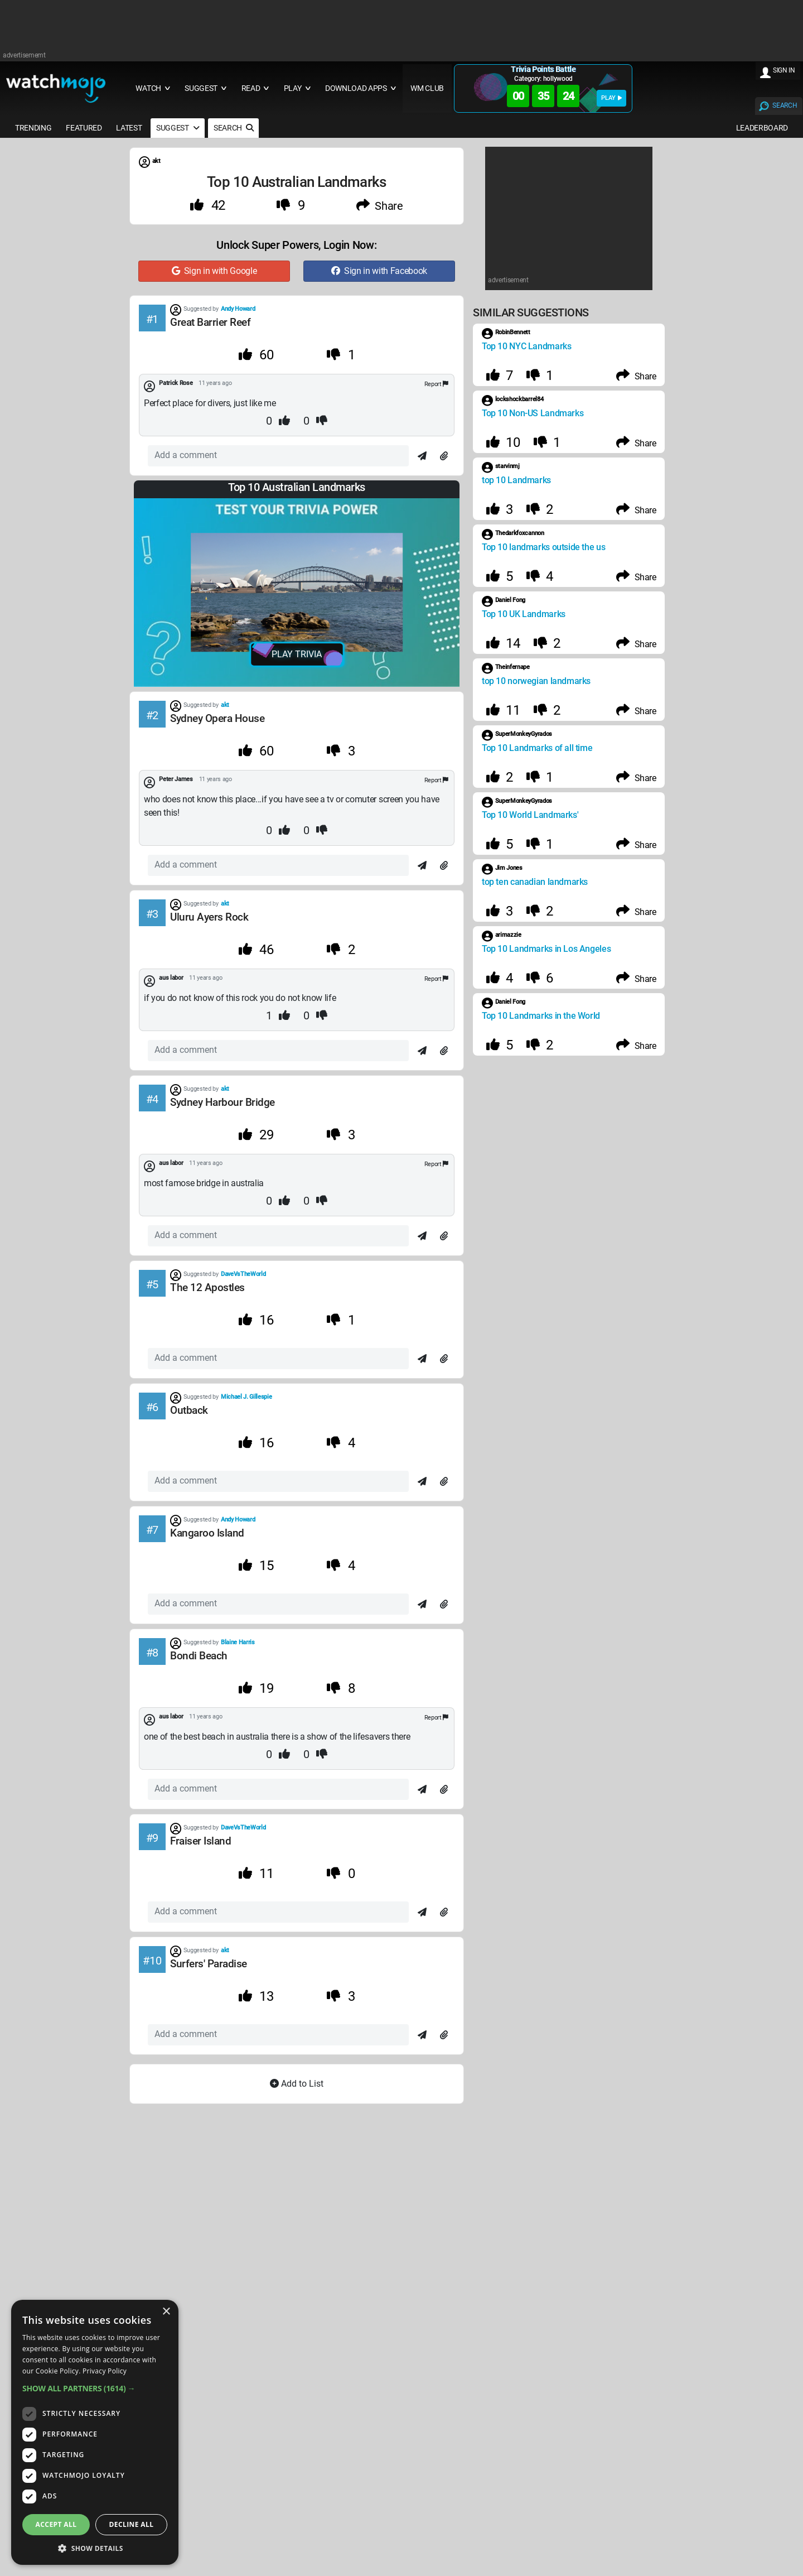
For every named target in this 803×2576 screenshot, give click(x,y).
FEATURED (83, 127)
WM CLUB (427, 88)
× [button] (166, 2312)
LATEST (129, 127)
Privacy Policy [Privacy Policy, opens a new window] (105, 2371)
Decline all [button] (131, 2524)
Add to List (296, 2083)
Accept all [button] (56, 2524)
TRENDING (33, 127)
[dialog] (94, 2432)
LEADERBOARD (762, 127)
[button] (94, 2388)
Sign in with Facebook (379, 271)
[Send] (422, 456)
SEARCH (784, 105)
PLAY (611, 98)
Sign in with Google (214, 271)
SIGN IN (784, 70)
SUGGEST (177, 127)
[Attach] (443, 456)
